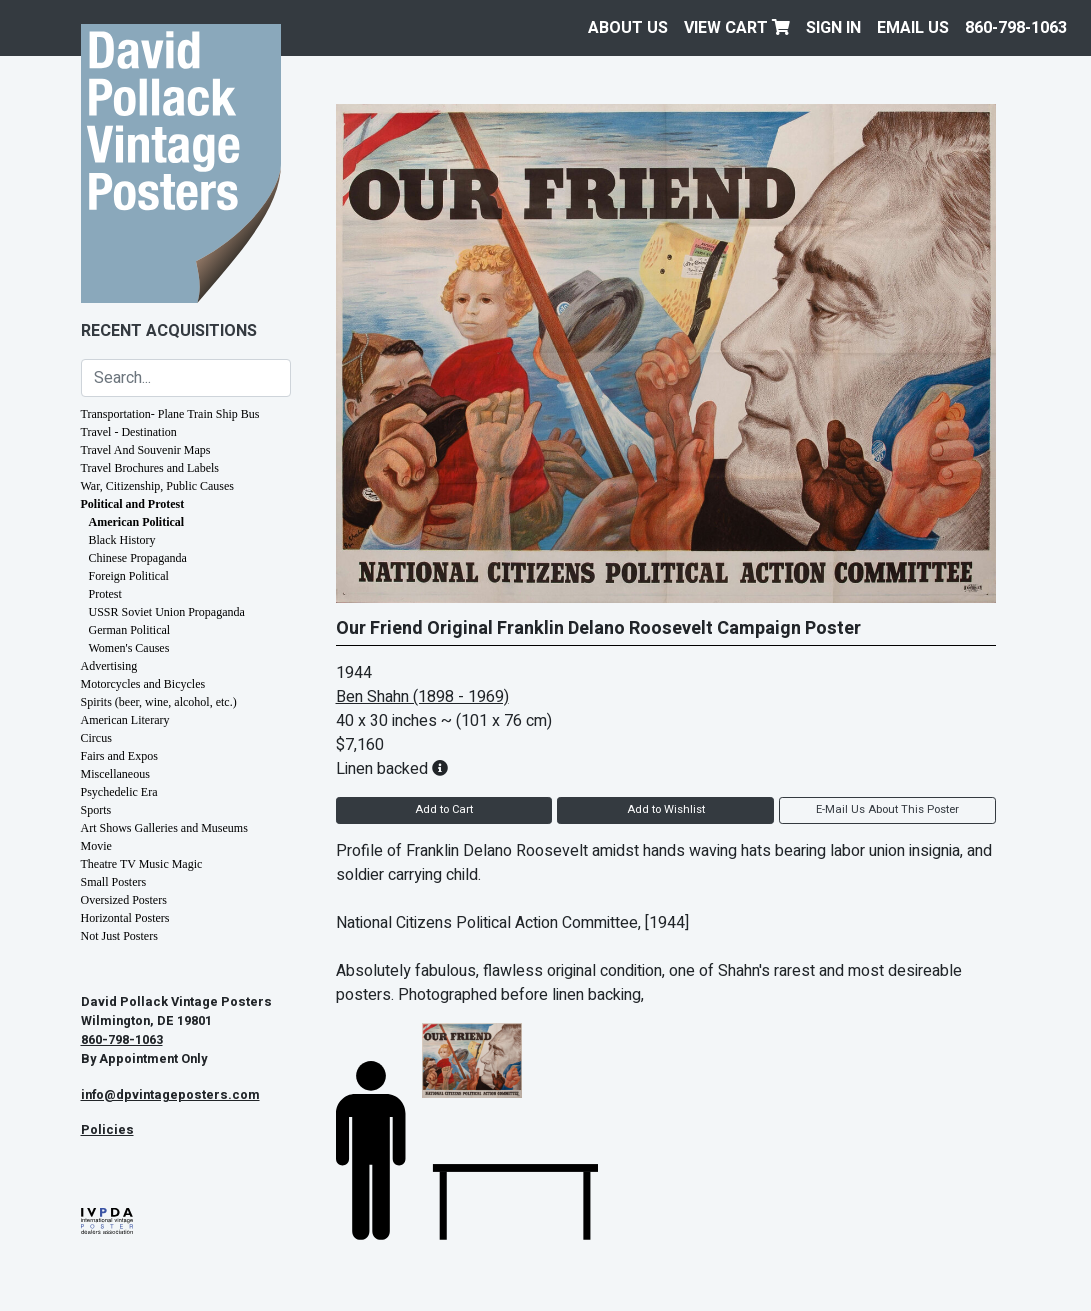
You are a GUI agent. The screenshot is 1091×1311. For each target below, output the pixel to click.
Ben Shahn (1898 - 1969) (422, 697)
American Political (137, 522)
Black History (122, 540)
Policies (107, 1130)
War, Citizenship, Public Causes (158, 486)
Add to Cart (444, 809)
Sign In (833, 28)
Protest (105, 594)
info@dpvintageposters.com (170, 1095)
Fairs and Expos (119, 756)
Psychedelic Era (119, 792)
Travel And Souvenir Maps (146, 450)
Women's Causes (129, 648)
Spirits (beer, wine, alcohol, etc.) (159, 702)
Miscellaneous (115, 774)
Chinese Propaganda (138, 558)
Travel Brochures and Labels (150, 468)
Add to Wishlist (666, 809)
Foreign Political (129, 576)
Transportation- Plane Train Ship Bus (170, 414)
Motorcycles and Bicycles (143, 684)
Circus (96, 738)
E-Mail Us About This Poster (887, 809)
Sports (96, 810)
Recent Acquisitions (169, 331)
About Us (628, 28)
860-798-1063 (1016, 28)
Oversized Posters (124, 900)
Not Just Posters (119, 936)
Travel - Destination (129, 432)
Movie (96, 846)
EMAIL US (913, 28)
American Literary (125, 720)
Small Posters (114, 882)
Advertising (109, 666)
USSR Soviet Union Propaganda (167, 612)
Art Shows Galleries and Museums (164, 828)
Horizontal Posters (125, 918)
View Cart (737, 28)
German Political (130, 630)
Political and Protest (133, 504)
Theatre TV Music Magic (142, 864)
